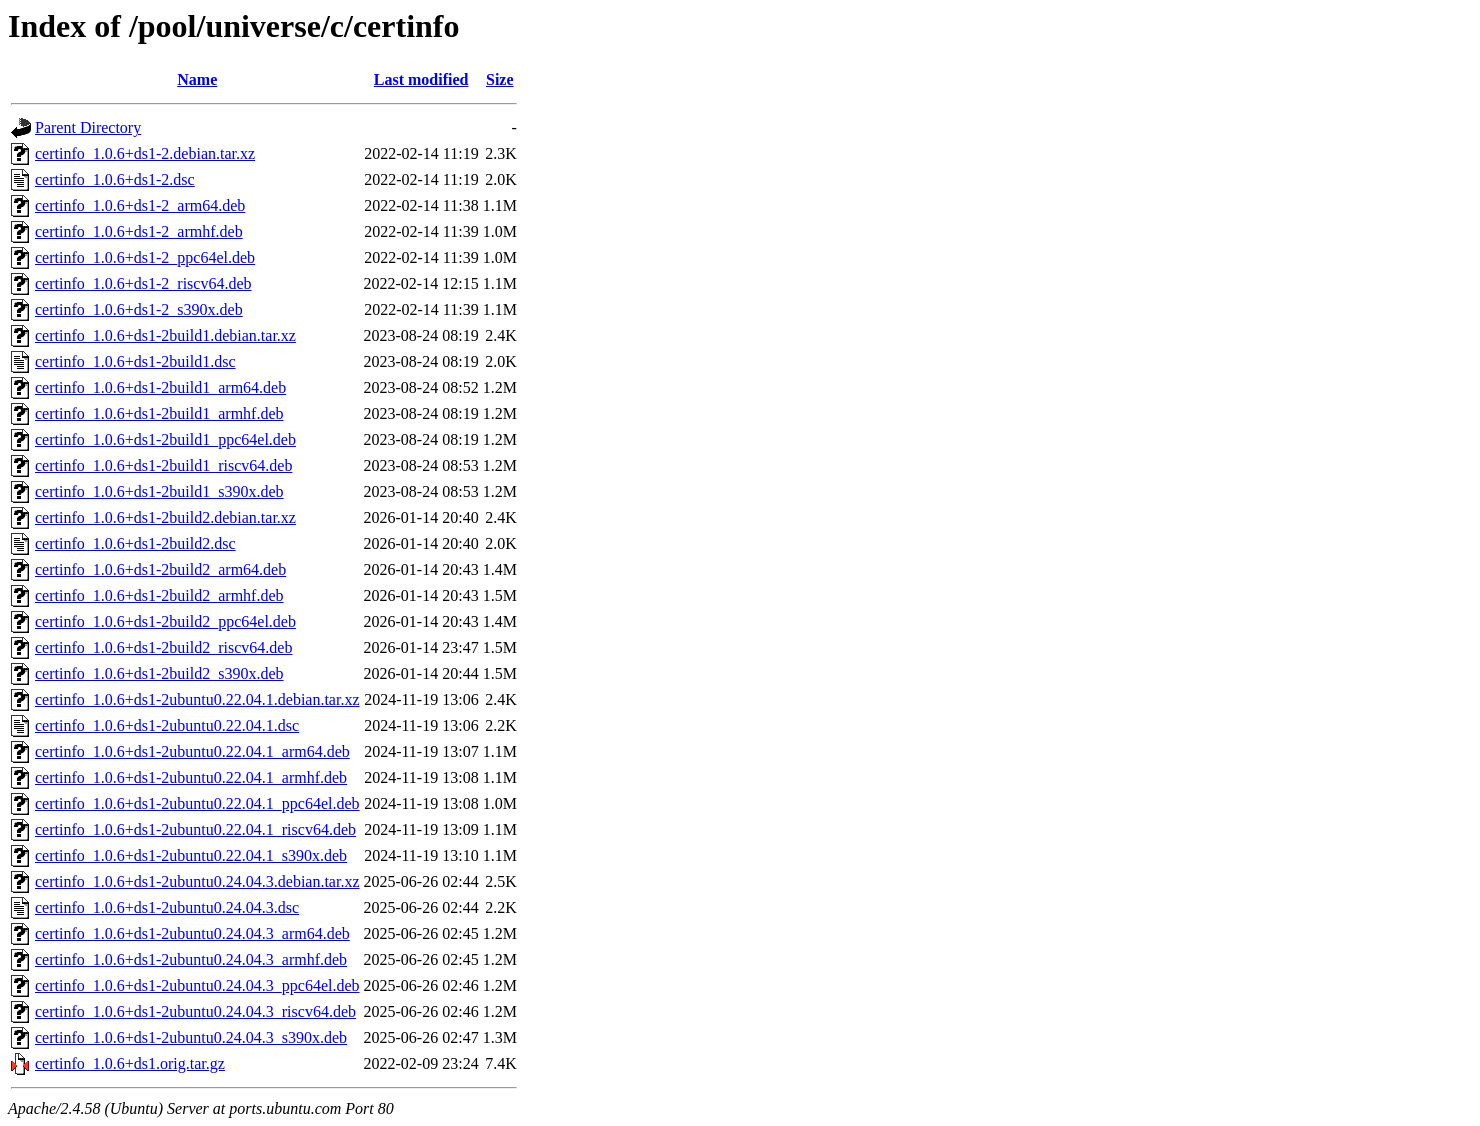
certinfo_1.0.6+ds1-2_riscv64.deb (143, 283)
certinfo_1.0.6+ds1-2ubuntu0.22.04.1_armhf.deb (191, 777)
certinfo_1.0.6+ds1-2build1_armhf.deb (159, 413)
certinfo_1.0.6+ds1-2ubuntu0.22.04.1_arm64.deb (192, 751)
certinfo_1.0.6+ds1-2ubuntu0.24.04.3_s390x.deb (191, 1037)
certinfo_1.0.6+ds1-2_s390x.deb (139, 309)
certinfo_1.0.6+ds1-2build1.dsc (135, 361)
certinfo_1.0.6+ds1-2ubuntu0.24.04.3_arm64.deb (192, 933)
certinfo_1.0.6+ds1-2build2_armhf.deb (159, 595)
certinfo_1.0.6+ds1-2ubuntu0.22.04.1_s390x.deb (191, 855)
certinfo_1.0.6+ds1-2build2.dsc (135, 543)
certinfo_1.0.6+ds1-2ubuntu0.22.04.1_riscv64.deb (195, 829)
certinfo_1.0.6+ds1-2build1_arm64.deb (160, 387)
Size (500, 79)
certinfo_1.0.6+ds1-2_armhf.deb (139, 231)
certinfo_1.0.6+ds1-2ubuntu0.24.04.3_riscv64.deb (195, 1011)
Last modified (421, 79)
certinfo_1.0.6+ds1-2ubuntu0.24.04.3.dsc (167, 907)
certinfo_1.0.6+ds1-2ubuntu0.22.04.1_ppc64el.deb (197, 803)
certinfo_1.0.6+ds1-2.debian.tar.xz (145, 153)
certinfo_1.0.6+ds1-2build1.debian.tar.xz (165, 335)
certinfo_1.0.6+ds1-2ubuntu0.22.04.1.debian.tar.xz (197, 699)
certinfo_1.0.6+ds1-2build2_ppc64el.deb (165, 621)
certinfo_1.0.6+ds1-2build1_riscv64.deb (163, 465)
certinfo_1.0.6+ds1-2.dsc (115, 179)
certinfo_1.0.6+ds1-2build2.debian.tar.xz (165, 517)
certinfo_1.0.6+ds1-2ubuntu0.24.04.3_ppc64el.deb (197, 985)
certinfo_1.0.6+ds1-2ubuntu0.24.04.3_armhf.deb (191, 959)
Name (197, 79)
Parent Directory (88, 127)
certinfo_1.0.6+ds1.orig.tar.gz (130, 1063)
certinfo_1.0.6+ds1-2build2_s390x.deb (159, 673)
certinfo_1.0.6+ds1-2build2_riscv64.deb (163, 647)
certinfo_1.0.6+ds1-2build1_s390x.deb (159, 491)
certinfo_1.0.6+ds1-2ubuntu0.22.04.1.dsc (167, 725)
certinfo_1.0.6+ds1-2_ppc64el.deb (145, 257)
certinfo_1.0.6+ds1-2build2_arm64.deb (160, 569)
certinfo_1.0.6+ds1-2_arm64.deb (140, 205)
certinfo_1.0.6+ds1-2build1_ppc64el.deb (165, 439)
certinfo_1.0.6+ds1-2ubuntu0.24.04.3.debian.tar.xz (197, 881)
